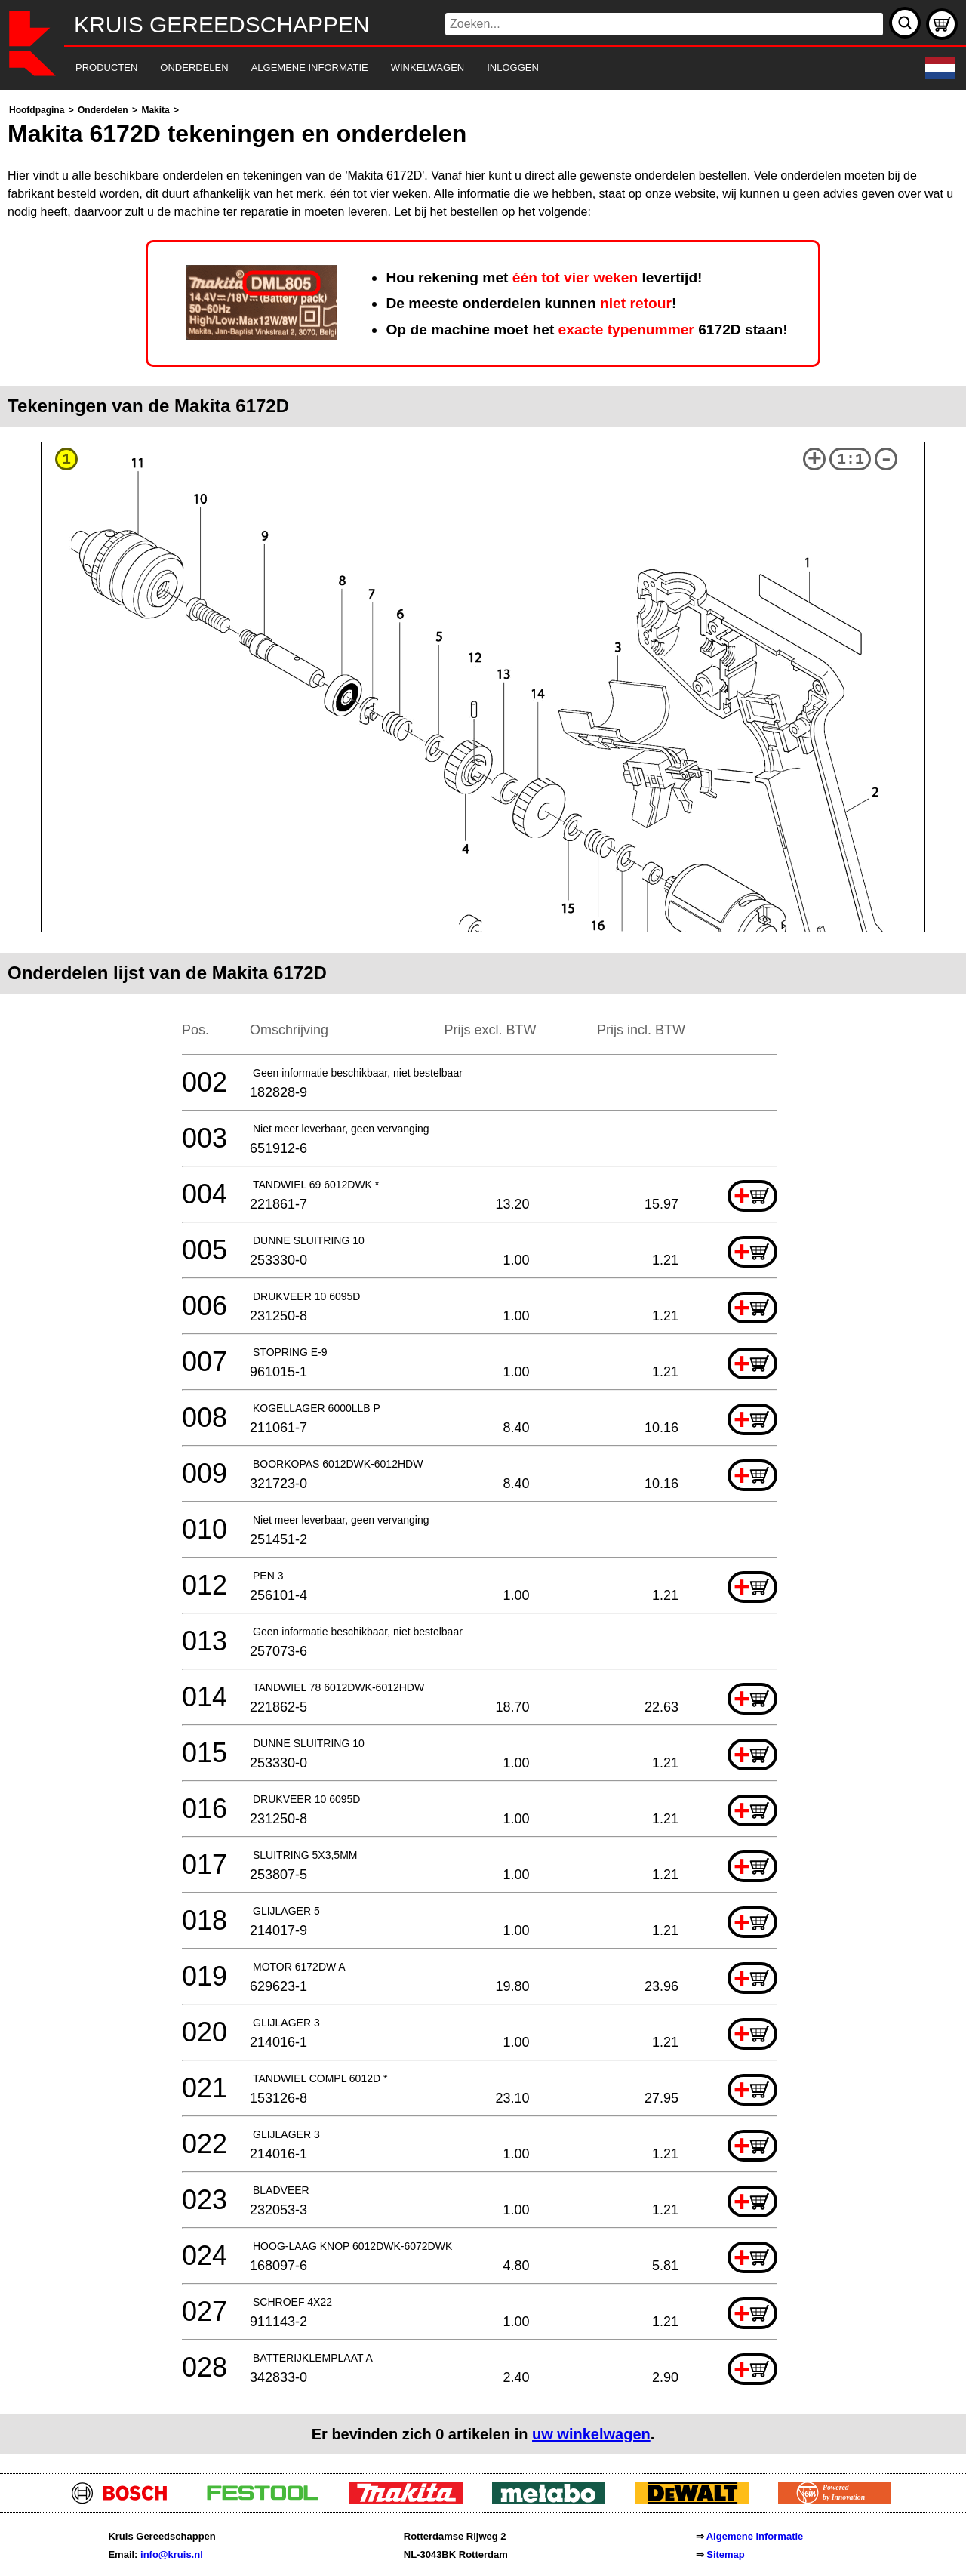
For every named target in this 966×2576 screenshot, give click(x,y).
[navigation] (462, 68)
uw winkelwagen (591, 2434)
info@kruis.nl (171, 2554)
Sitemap (725, 2554)
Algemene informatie (755, 2536)
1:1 (850, 459)
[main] (483, 1277)
